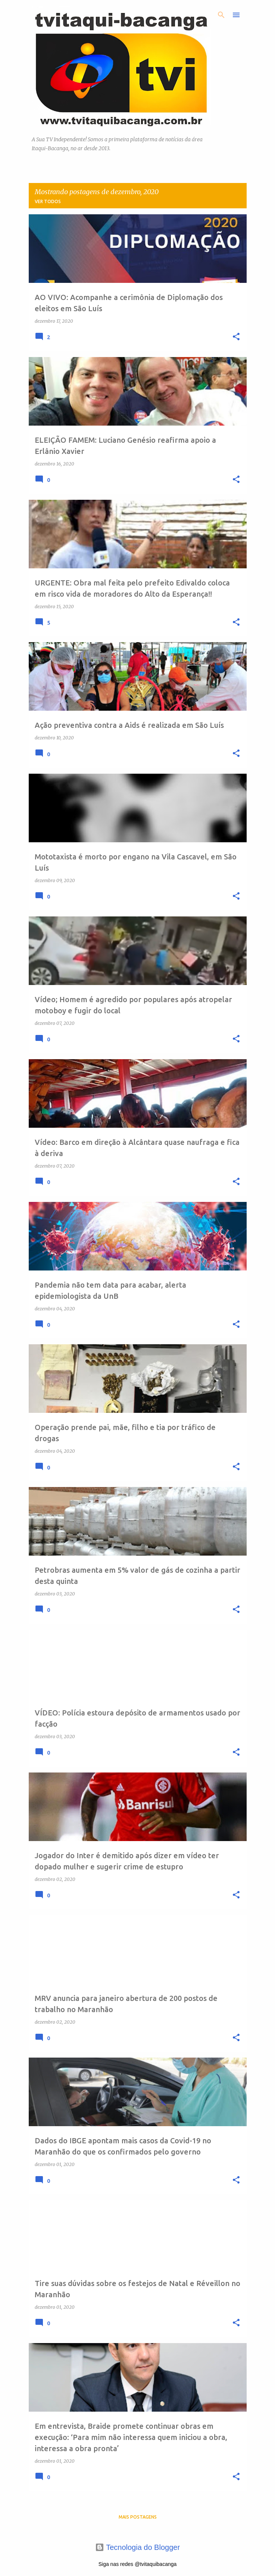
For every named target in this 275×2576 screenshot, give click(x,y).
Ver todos (48, 201)
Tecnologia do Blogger (137, 2547)
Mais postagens (138, 2517)
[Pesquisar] (221, 15)
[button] (236, 337)
